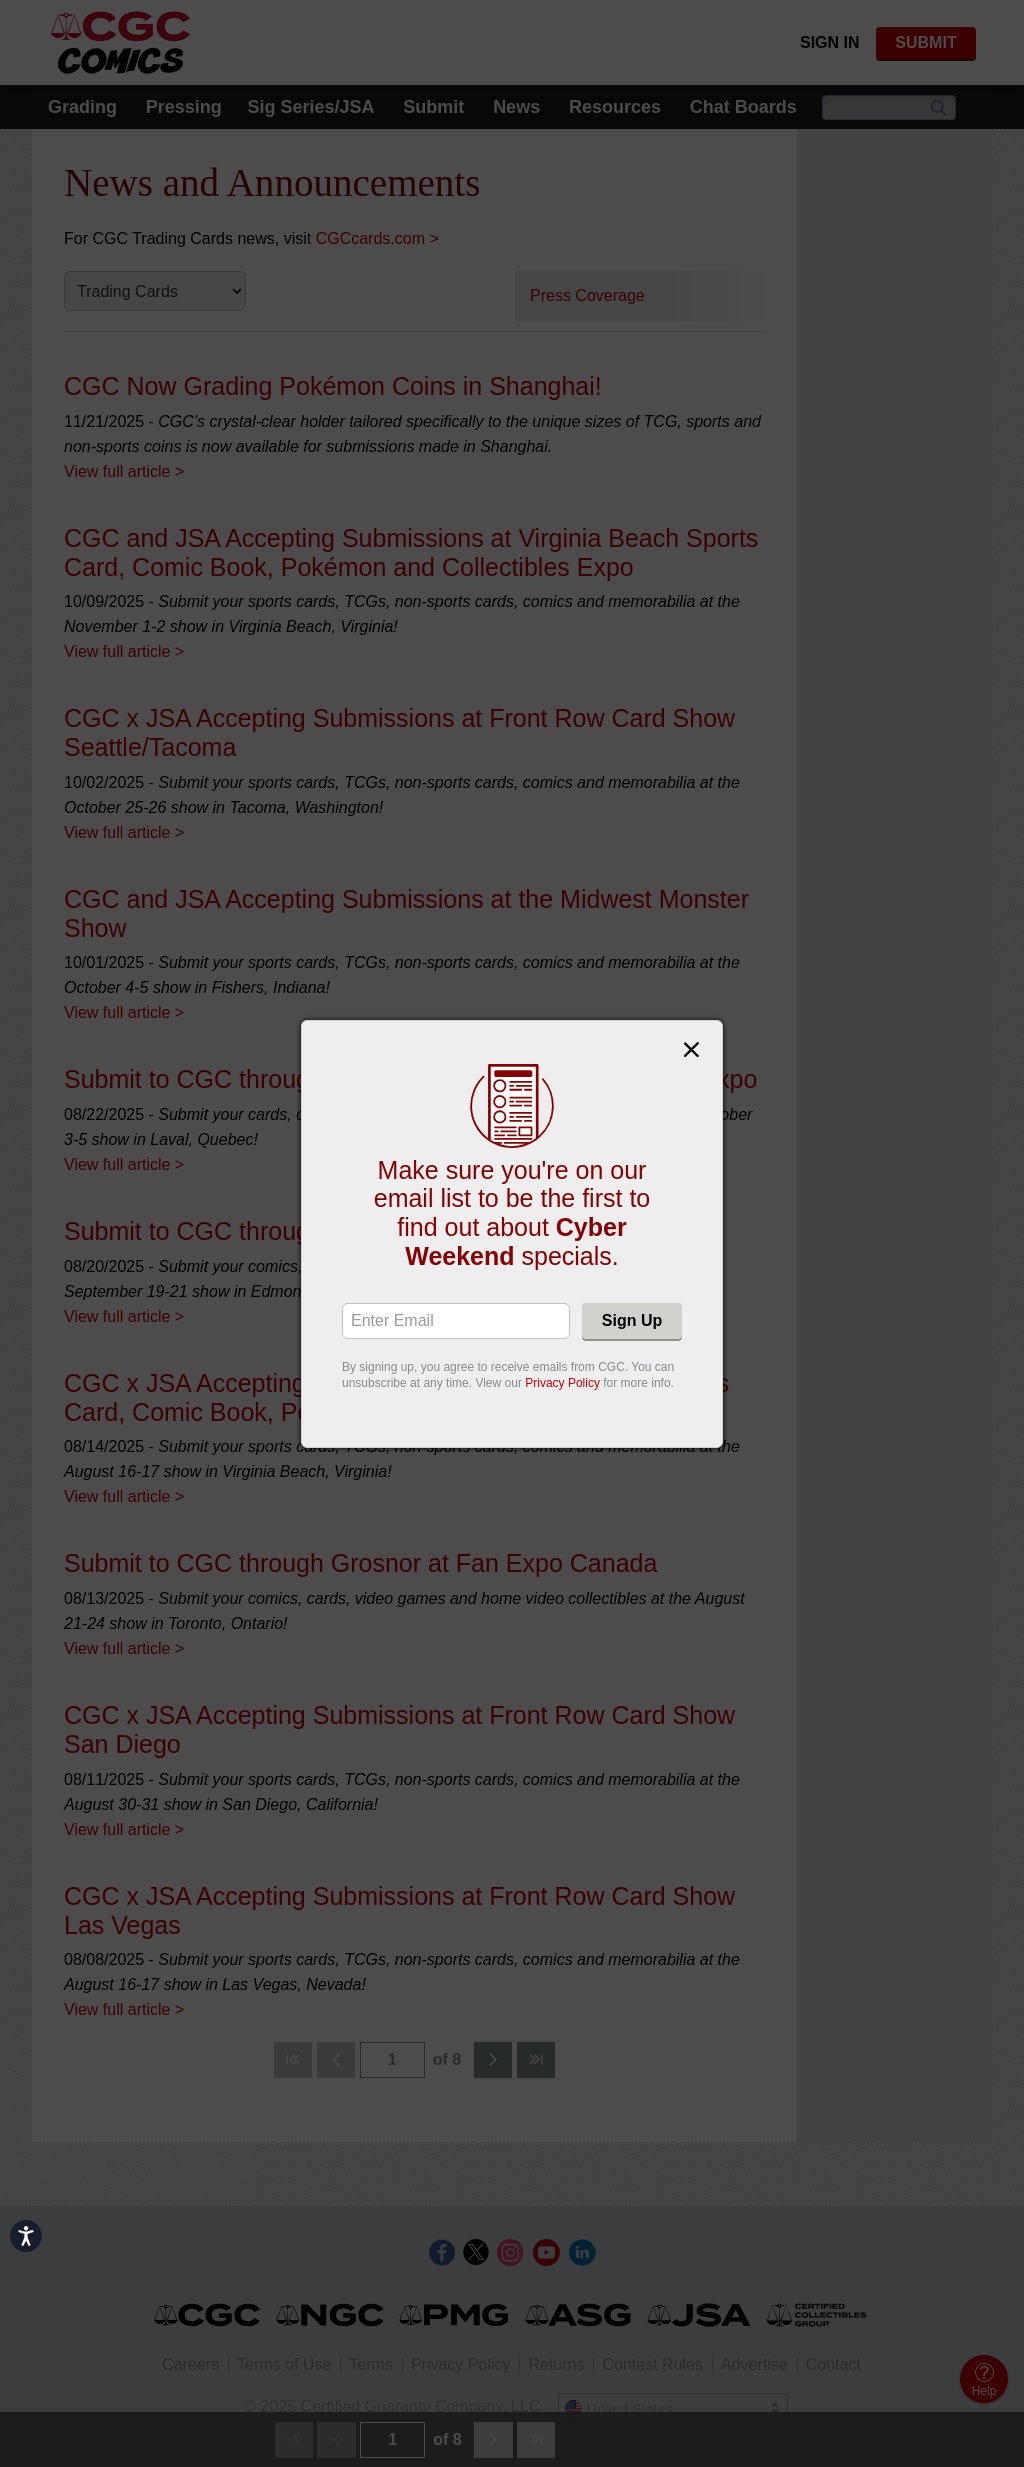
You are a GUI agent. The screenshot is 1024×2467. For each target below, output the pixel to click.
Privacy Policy (562, 1383)
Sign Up (632, 1320)
